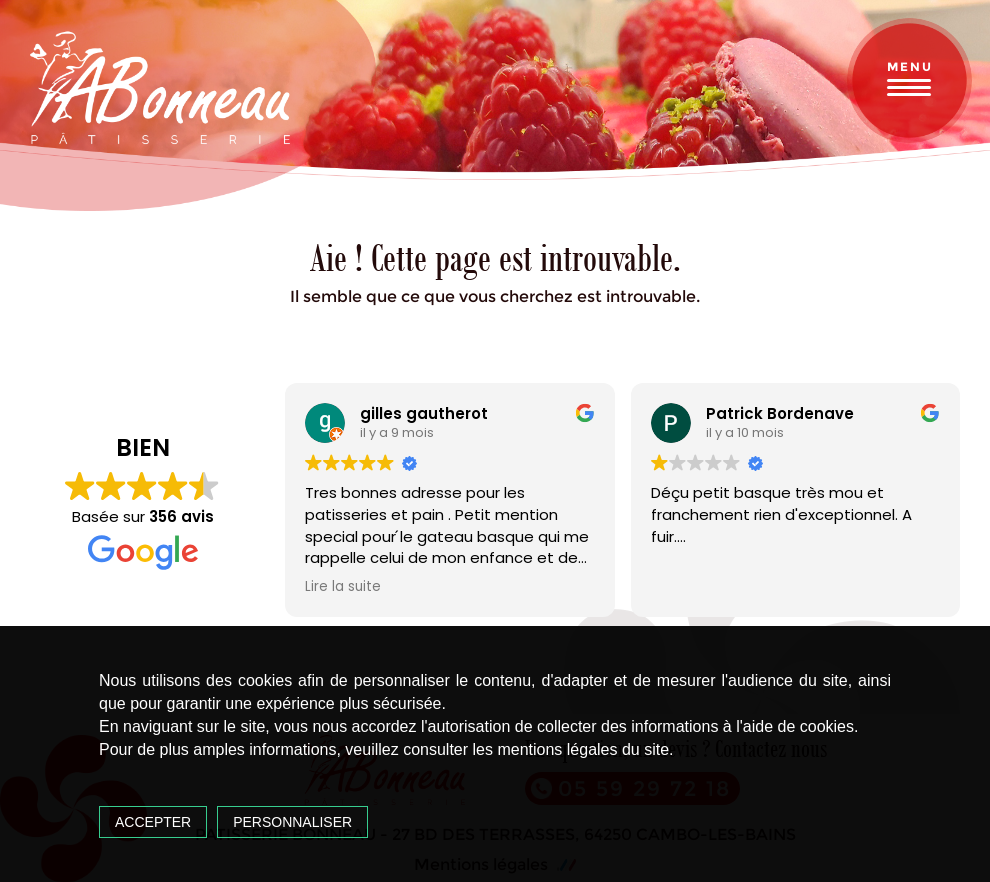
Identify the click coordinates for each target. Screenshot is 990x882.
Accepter (153, 822)
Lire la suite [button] (343, 587)
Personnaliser (292, 822)
